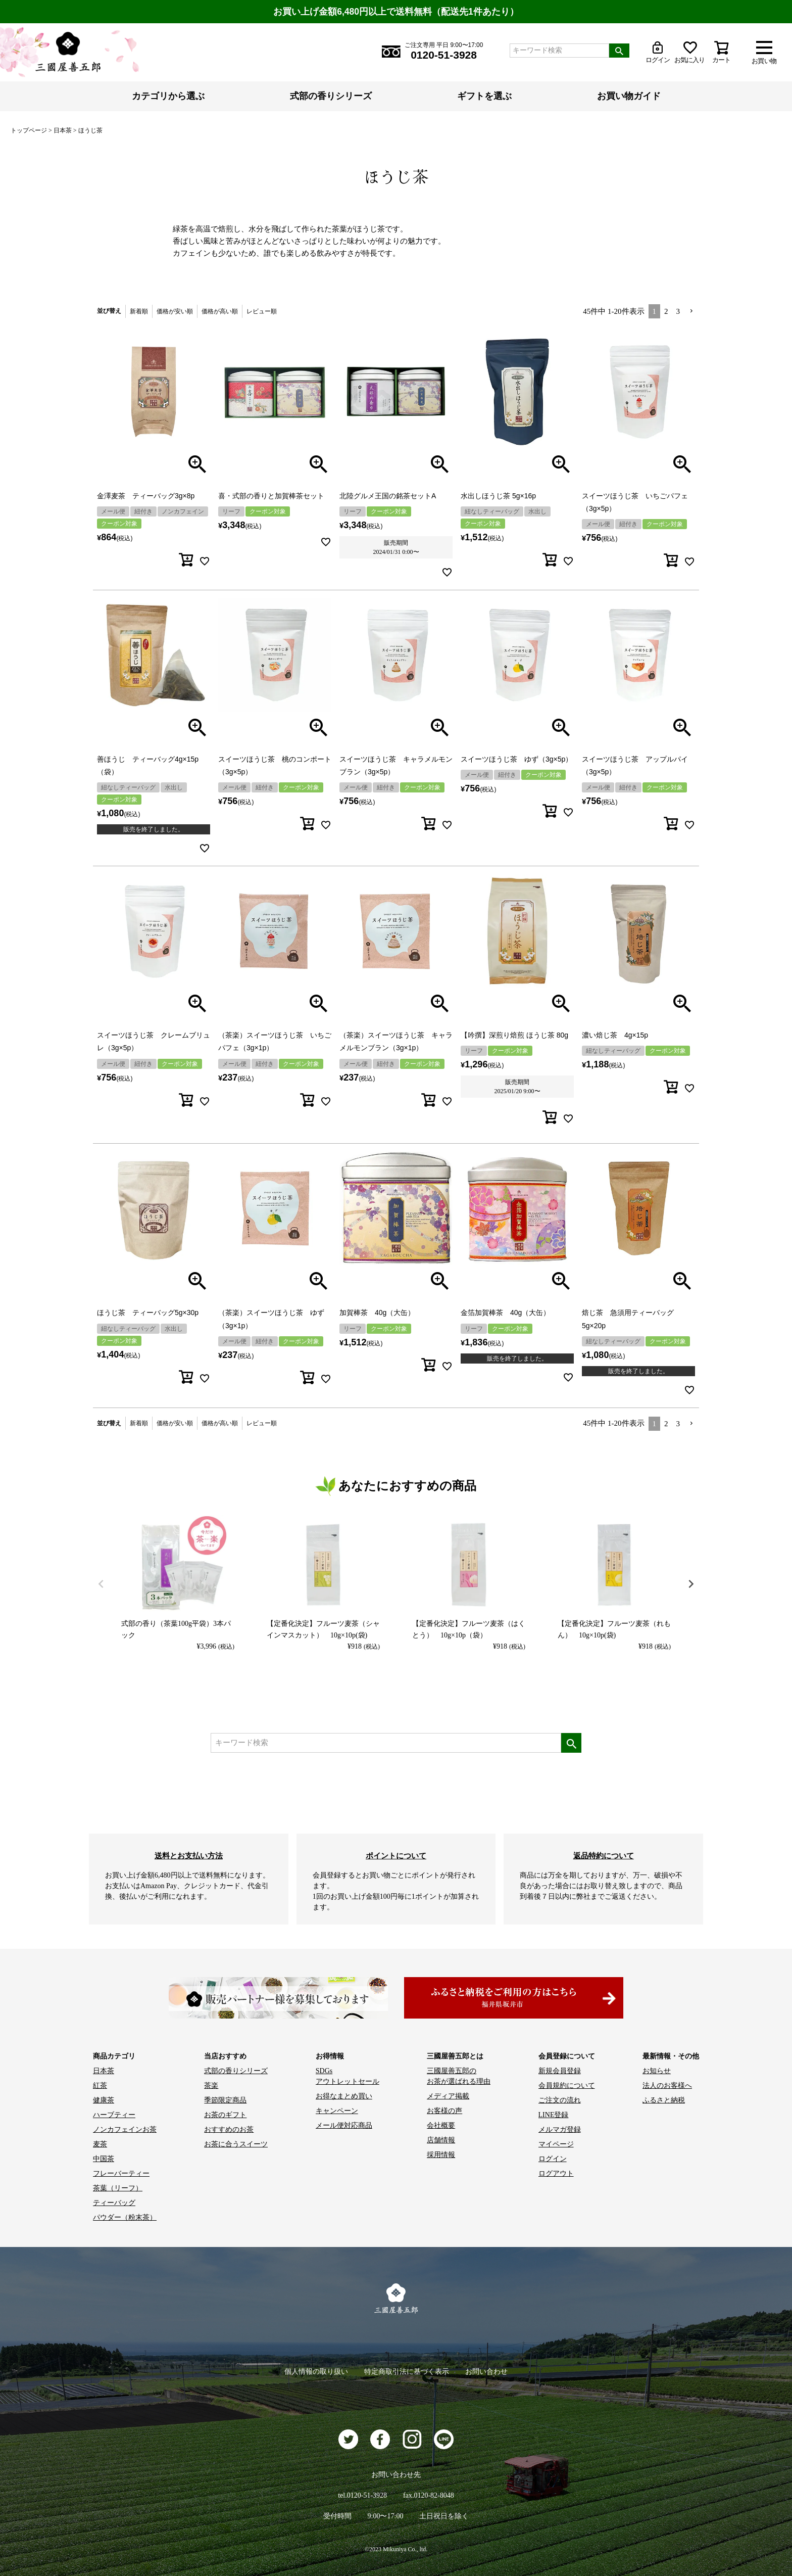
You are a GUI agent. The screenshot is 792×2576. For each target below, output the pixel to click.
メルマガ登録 (559, 2129)
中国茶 (103, 2159)
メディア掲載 (448, 2096)
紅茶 (100, 2085)
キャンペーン (337, 2111)
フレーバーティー (121, 2173)
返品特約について (603, 1855)
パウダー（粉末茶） (125, 2217)
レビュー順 (261, 311)
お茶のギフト (225, 2115)
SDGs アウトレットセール (347, 2076)
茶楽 (211, 2085)
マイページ (556, 2144)
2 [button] (666, 311)
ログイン (552, 2159)
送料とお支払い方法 (189, 1855)
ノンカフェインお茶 (125, 2129)
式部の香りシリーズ (331, 96)
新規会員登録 (559, 2071)
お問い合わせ (486, 2371)
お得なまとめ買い (344, 2096)
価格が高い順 (220, 311)
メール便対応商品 (344, 2125)
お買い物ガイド (629, 96)
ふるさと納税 (663, 2100)
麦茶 (100, 2144)
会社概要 (441, 2125)
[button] (691, 311)
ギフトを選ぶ (484, 96)
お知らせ (656, 2071)
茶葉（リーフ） (117, 2188)
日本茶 (63, 130)
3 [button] (678, 311)
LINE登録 (553, 2115)
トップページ (29, 130)
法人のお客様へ (667, 2085)
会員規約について (566, 2085)
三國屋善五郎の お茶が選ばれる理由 (458, 2076)
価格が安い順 (175, 311)
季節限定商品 (225, 2100)
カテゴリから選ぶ (168, 96)
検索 (619, 50)
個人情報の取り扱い (316, 2371)
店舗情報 (441, 2140)
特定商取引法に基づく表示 (406, 2371)
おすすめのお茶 (229, 2129)
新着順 (139, 311)
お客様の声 (444, 2111)
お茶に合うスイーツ (236, 2144)
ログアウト (556, 2173)
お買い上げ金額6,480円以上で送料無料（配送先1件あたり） (396, 12)
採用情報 (441, 2155)
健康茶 (103, 2100)
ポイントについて (396, 1855)
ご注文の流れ (559, 2100)
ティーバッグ (114, 2203)
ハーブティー (114, 2115)
